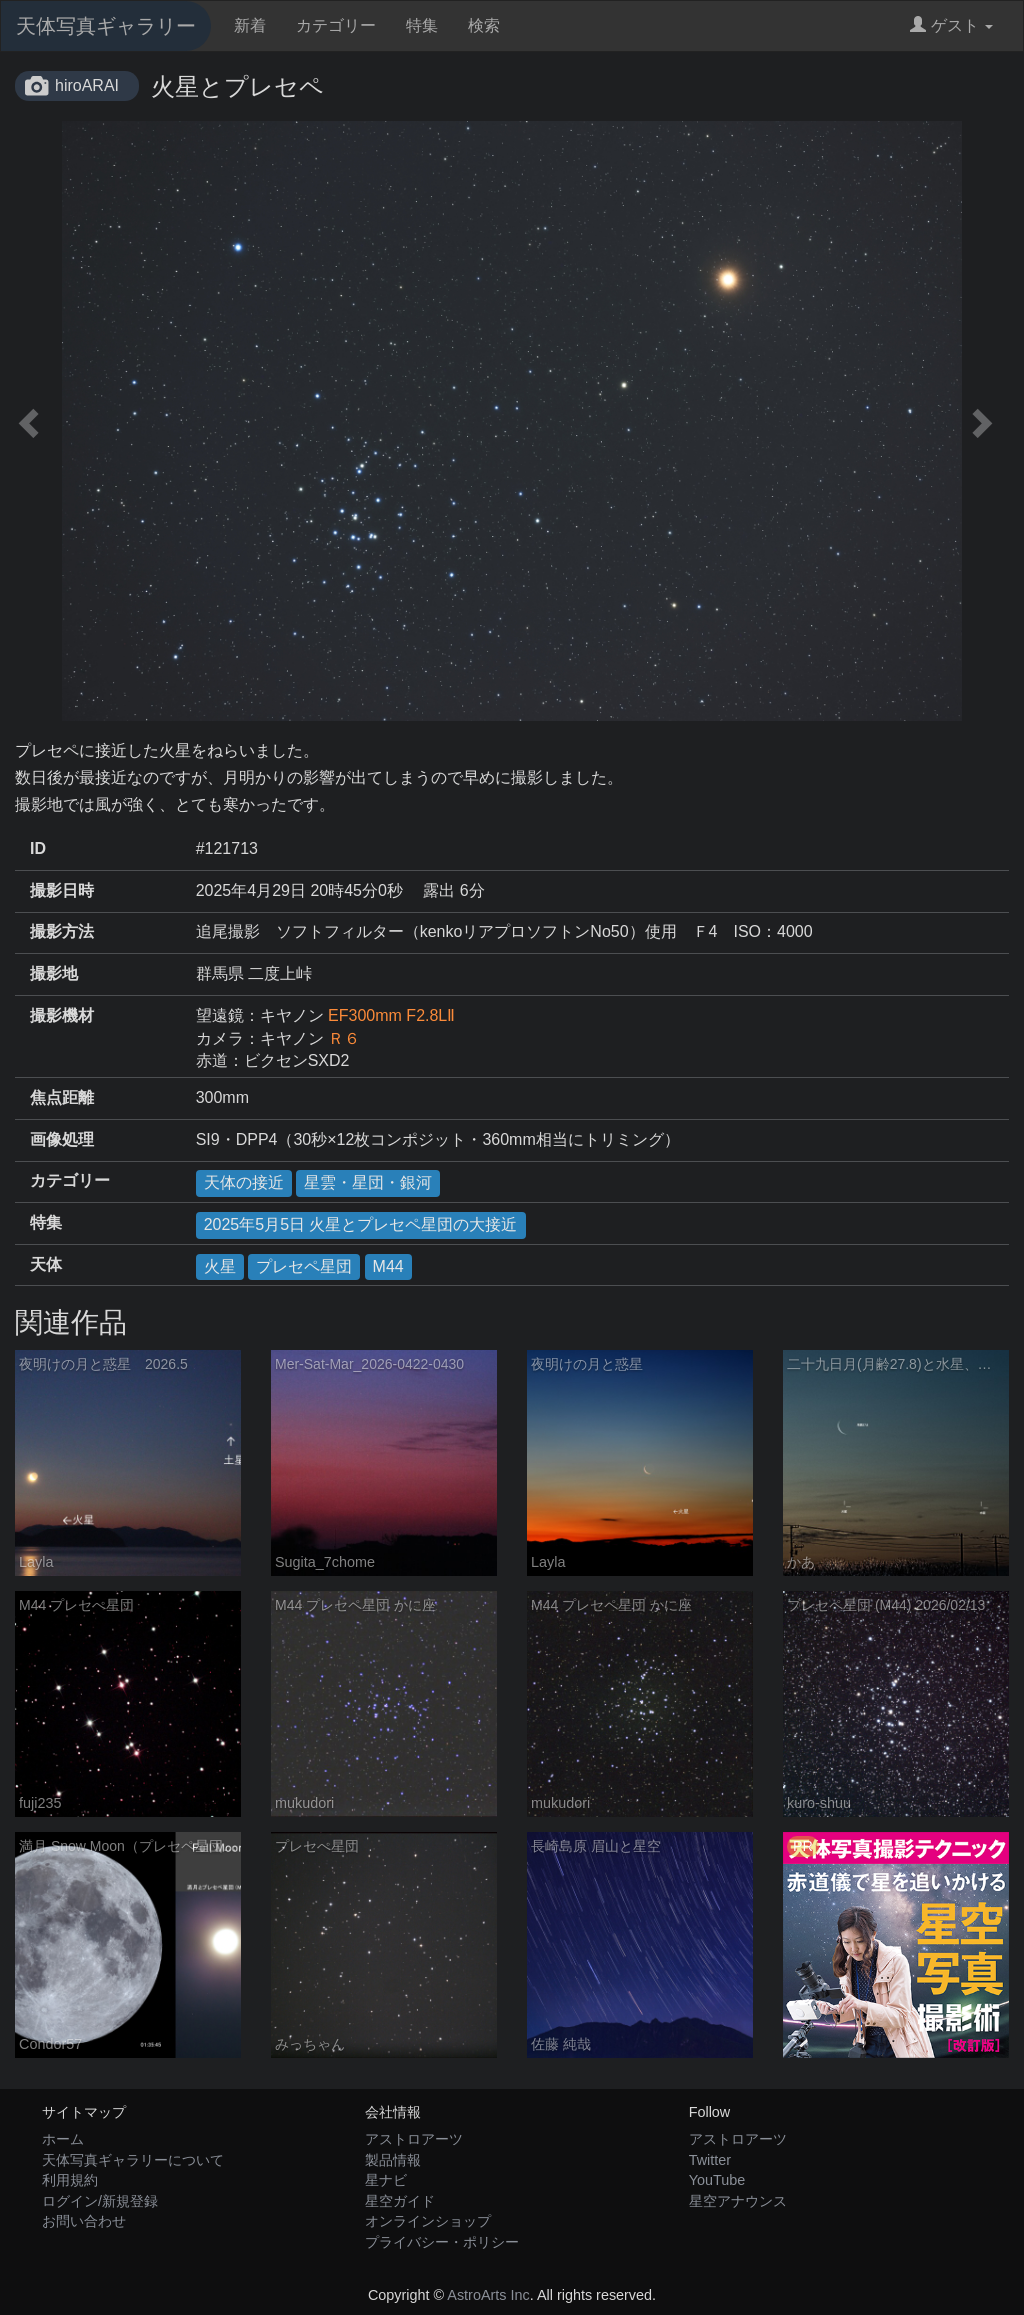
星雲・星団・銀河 (368, 1182)
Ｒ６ (344, 1038)
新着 (250, 25)
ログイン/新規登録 (100, 2201)
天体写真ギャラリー (106, 26)
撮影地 (54, 973)
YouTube (717, 2180)
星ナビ (386, 2180)
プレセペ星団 (304, 1266)
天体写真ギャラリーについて (133, 2160)
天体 (46, 1264)
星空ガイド (400, 2201)
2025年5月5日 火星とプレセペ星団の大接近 (361, 1224)
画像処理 (62, 1139)
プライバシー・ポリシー (442, 2242)
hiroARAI (87, 85)
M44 (388, 1266)
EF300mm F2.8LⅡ (391, 1015)
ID (38, 848)
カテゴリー (336, 25)
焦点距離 (62, 1097)
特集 (422, 25)
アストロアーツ (414, 2139)
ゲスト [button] (951, 25)
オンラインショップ (428, 2221)
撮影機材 (62, 1015)
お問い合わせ (84, 2221)
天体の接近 (244, 1182)
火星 (220, 1266)
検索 (484, 25)
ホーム (63, 2139)
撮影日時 (62, 890)
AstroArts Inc (488, 2295)
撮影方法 (62, 931)
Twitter (710, 2160)
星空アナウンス (738, 2201)
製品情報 (393, 2160)
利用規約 (70, 2180)
